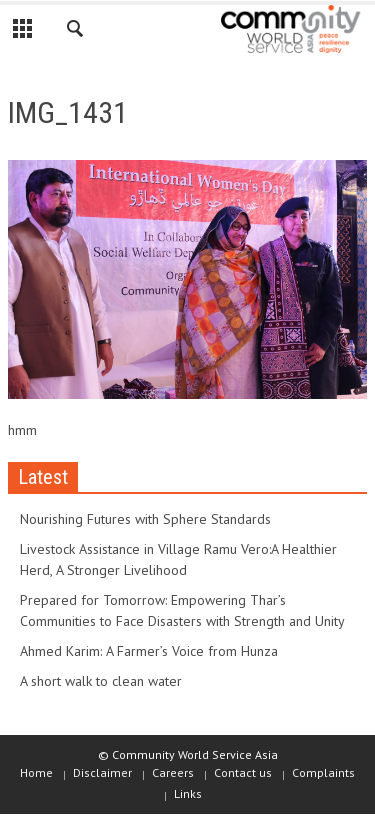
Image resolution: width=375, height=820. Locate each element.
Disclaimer (102, 772)
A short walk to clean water (101, 681)
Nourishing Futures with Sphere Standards (145, 519)
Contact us (243, 772)
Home (36, 772)
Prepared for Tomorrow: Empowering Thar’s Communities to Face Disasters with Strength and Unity (182, 610)
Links (188, 793)
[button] (76, 32)
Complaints (323, 772)
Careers (173, 772)
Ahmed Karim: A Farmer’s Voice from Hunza (149, 651)
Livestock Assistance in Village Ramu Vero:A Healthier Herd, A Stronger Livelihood (178, 559)
